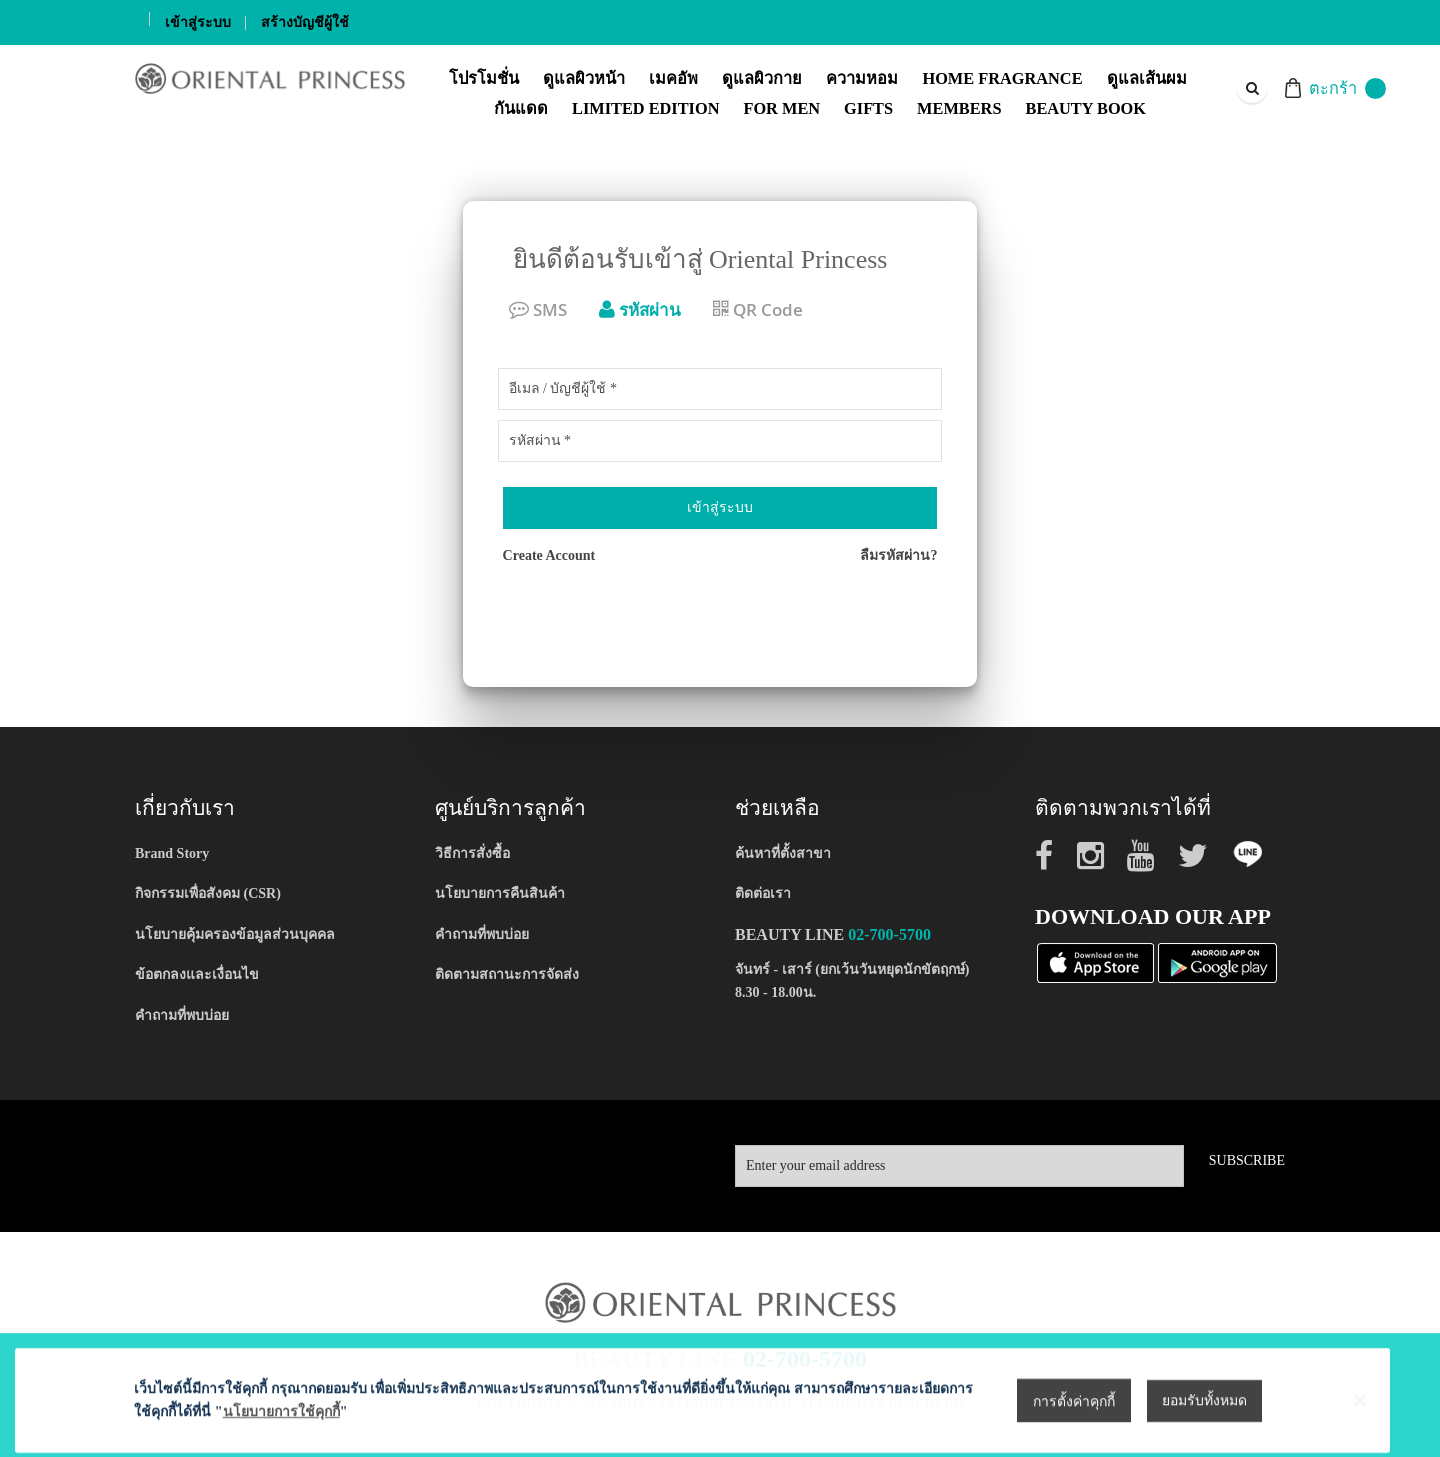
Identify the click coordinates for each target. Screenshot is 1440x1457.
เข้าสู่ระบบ (198, 22)
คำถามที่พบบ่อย (182, 1015)
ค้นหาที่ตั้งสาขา (783, 853)
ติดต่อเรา (763, 893)
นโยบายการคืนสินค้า (500, 893)
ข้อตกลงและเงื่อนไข (197, 974)
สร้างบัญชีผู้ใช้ (305, 22)
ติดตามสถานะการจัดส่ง (507, 974)
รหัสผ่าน (640, 309)
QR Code (758, 309)
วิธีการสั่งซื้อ (472, 853)
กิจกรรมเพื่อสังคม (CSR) (208, 893)
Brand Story (172, 853)
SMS (538, 309)
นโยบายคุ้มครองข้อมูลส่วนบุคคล (235, 934)
